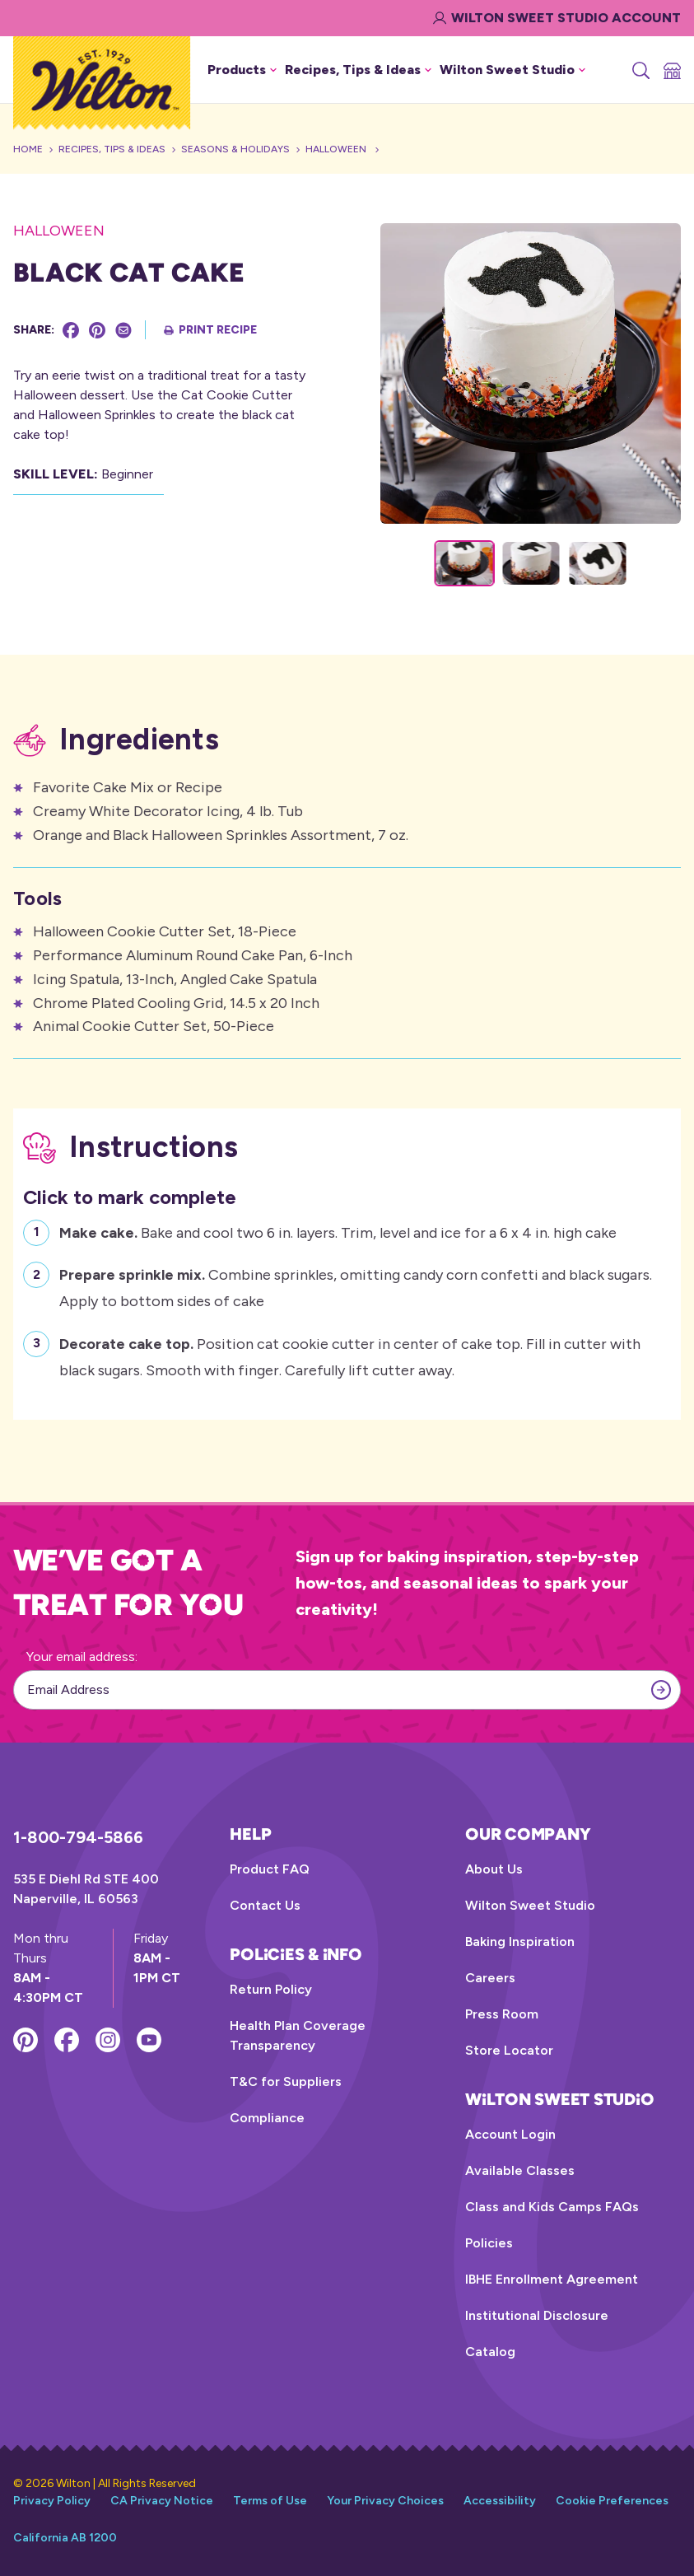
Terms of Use (270, 2501)
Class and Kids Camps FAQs (552, 2206)
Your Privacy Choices (385, 2501)
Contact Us (265, 1905)
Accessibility (499, 2501)
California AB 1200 (65, 2538)
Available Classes (520, 2170)
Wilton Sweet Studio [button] (512, 69)
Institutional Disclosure (536, 2315)
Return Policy (271, 1989)
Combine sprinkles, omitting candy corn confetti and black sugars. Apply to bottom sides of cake (355, 1286)
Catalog (490, 2351)
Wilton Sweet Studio (530, 1905)
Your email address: (81, 1656)
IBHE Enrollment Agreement (551, 2279)
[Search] (640, 70)
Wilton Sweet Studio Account (557, 18)
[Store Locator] (671, 70)
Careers (490, 1978)
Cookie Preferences (612, 2501)
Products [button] (242, 69)
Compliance (267, 2118)
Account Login (510, 2134)
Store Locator (509, 2050)
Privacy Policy (52, 2501)
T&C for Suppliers (286, 2081)
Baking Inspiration (520, 1941)
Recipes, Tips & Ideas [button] (358, 69)
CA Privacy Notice (161, 2501)
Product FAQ (270, 1869)
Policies (489, 2243)
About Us (494, 1869)
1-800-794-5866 (78, 1837)
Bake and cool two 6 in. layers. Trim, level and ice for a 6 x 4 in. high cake (338, 1231)
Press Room (501, 2014)
